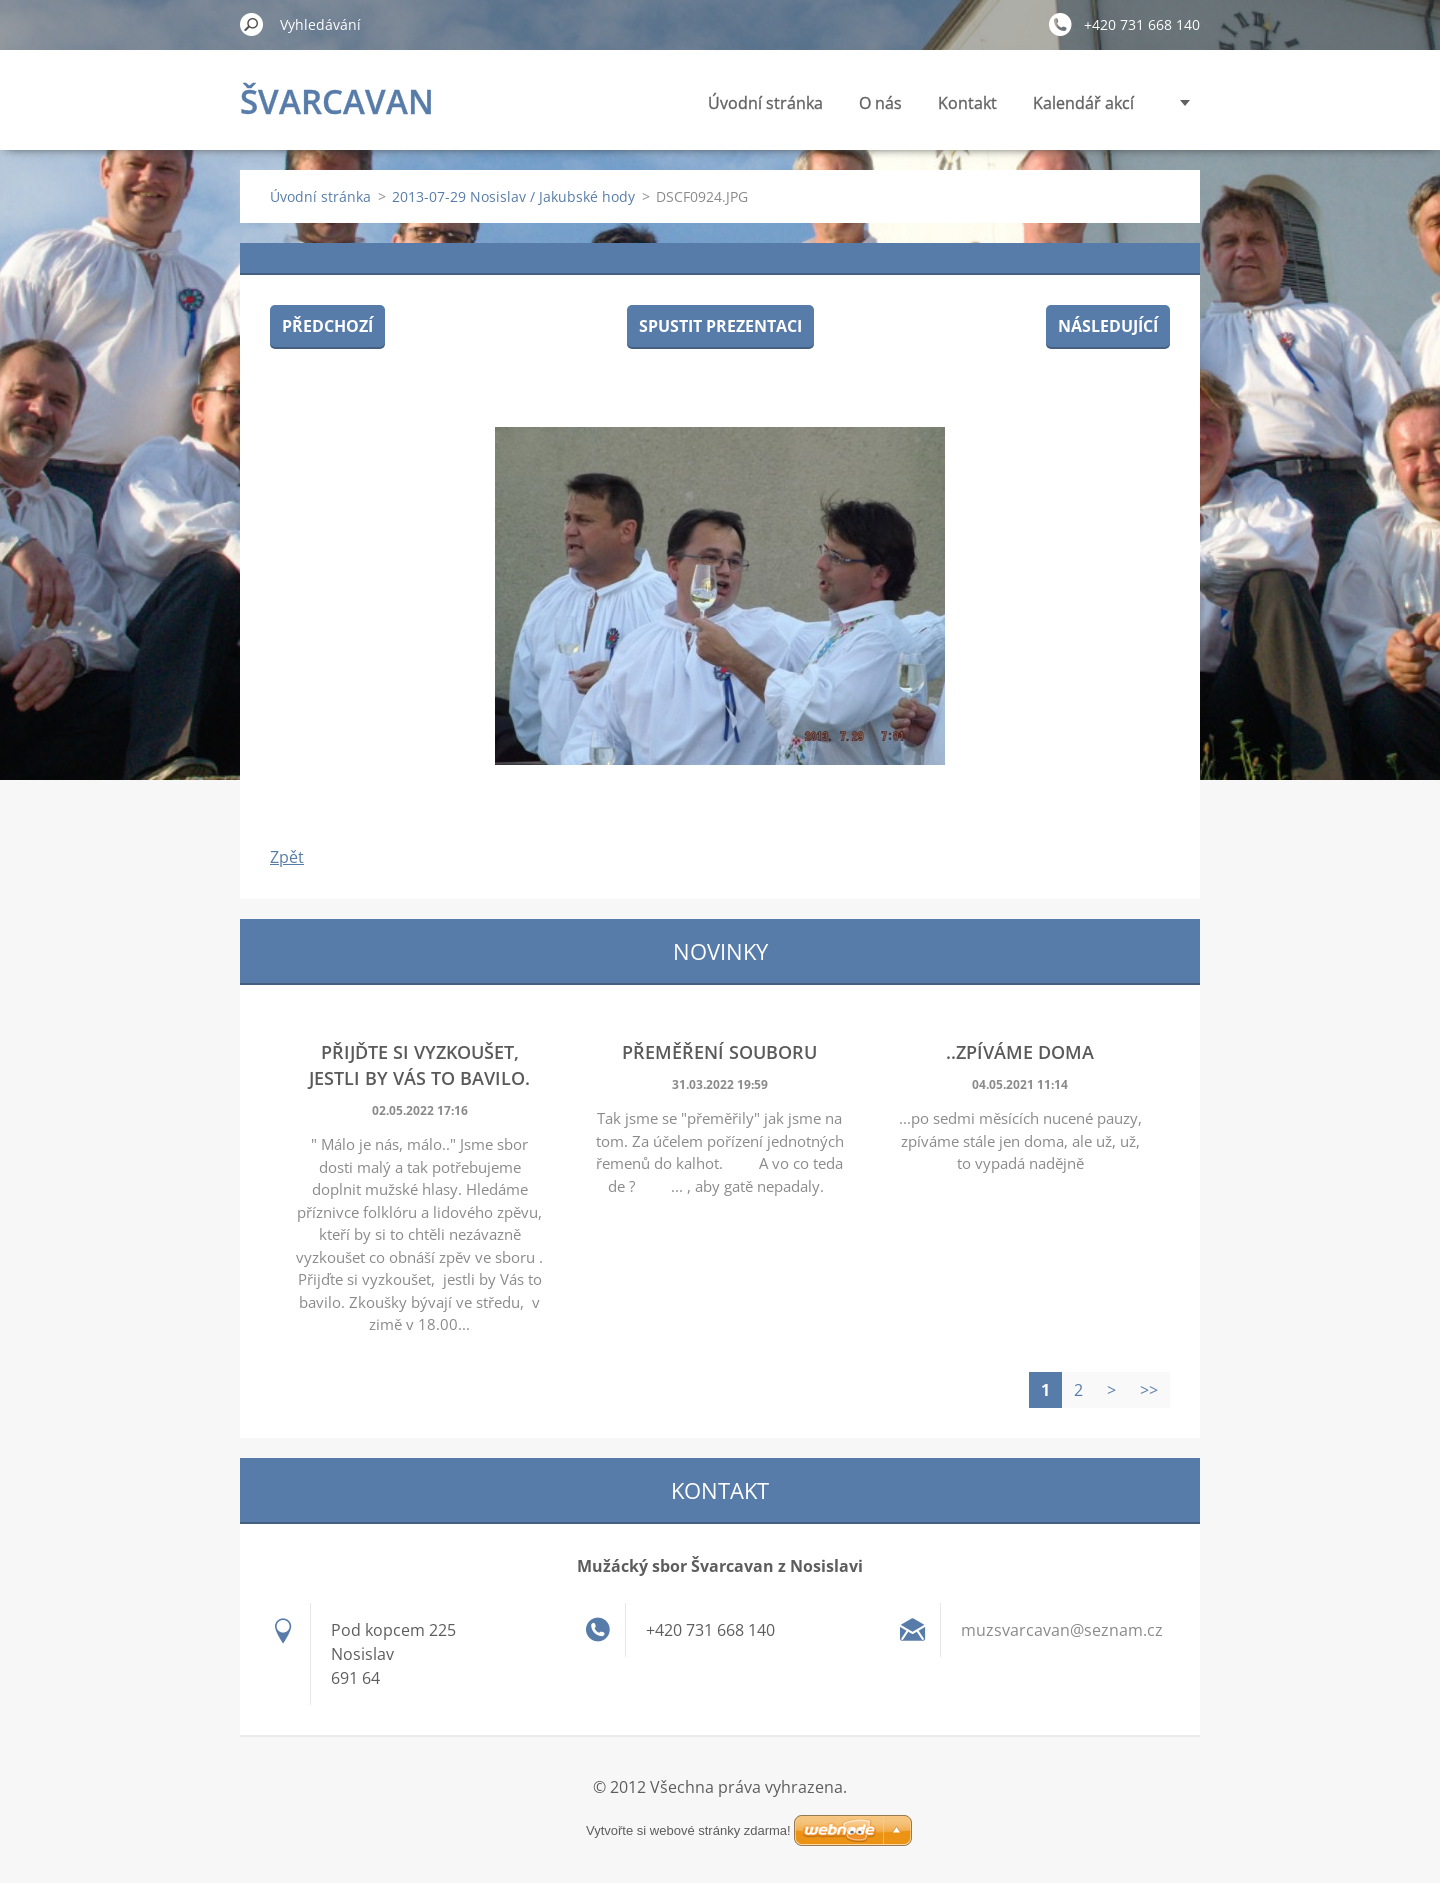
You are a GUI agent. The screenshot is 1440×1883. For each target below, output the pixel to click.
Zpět (287, 857)
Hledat (252, 24)
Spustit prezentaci (720, 326)
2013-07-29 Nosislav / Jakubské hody (513, 196)
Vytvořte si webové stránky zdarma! (688, 1830)
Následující (1108, 326)
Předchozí (327, 326)
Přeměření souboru (719, 1052)
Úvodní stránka (765, 103)
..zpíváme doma (1020, 1052)
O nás (880, 103)
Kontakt (967, 103)
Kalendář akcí (1083, 103)
